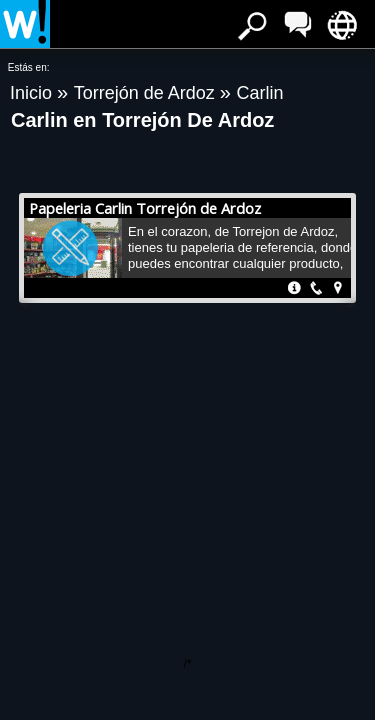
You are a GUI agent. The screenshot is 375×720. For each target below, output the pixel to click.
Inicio (33, 93)
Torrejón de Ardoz (147, 93)
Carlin (260, 93)
